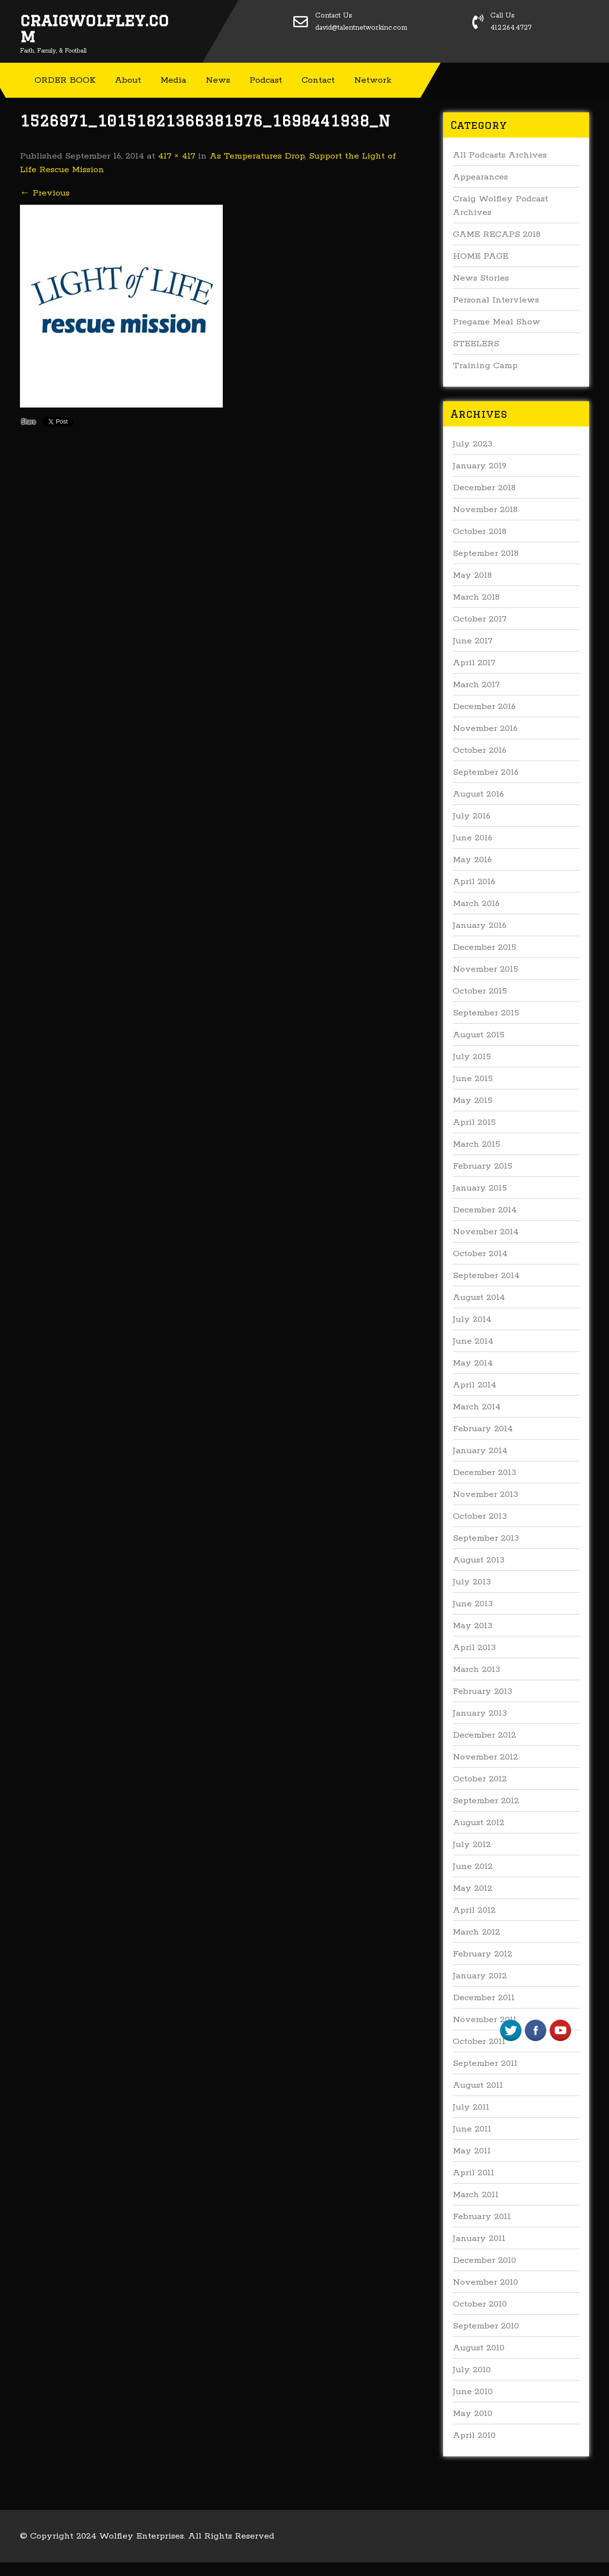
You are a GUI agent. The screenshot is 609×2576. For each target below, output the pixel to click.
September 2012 (486, 1800)
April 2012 (474, 1910)
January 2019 (479, 466)
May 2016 (472, 859)
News (218, 80)
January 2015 (480, 1188)
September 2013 (486, 1538)
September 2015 (486, 1013)
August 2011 (478, 2085)
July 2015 (472, 1056)
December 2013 (484, 1472)
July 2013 (472, 1582)
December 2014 (485, 1210)
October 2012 (480, 1779)
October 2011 (479, 2041)
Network (373, 80)
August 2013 (478, 1560)
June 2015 (473, 1078)
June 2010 (473, 2391)
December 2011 (484, 1997)
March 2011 (476, 2194)
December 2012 (484, 1735)
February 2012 (482, 1954)
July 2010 (472, 2369)
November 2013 (485, 1494)
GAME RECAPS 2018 (496, 234)
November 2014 (486, 1231)
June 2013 (473, 1604)
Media (173, 80)
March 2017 (476, 684)
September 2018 (486, 553)
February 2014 (483, 1428)
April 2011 (473, 2172)
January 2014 (480, 1450)
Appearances (480, 177)
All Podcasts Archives (500, 155)
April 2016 (474, 881)
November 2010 (485, 2282)
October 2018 (479, 531)
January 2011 (479, 2238)
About (128, 80)
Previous (45, 193)
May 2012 (472, 1888)
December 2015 (484, 947)
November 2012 (485, 1757)
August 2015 (478, 1035)
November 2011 (485, 2019)
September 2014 (486, 1275)
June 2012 (473, 1866)
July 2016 (471, 816)
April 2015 (474, 1122)
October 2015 (480, 991)
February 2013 (482, 1691)
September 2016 (486, 772)
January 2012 (480, 1976)
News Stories (481, 278)
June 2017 (472, 641)
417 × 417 (176, 156)
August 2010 (478, 2348)
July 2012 (472, 1844)
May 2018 (472, 575)
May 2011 (472, 2151)
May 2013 (472, 1625)
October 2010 (480, 2304)
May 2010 (472, 2413)
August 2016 (478, 794)
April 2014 (474, 1385)
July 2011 (471, 2107)
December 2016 (484, 706)
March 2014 (477, 1407)
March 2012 (476, 1932)
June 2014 (473, 1341)
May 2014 (473, 1363)
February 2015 (482, 1166)
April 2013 (474, 1647)
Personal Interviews (496, 300)
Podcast (266, 80)
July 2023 (472, 444)
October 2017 (479, 619)
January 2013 (480, 1713)
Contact (318, 80)
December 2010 (484, 2260)
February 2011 (482, 2216)
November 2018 (485, 509)
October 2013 (480, 1516)
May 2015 (472, 1100)
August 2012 (478, 1822)
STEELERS (476, 343)
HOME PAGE (480, 256)
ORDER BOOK (65, 80)
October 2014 (480, 1253)
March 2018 (476, 597)
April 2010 (474, 2435)
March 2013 (476, 1669)
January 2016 (479, 925)
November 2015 (485, 969)
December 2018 (484, 487)
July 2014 (472, 1319)
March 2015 (476, 1144)
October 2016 (479, 750)
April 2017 (474, 662)
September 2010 (486, 2326)
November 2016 (485, 728)
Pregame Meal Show (496, 322)
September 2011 (485, 2063)
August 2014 (479, 1297)
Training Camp (485, 365)
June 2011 (472, 2129)
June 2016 (472, 838)
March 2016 (476, 903)
